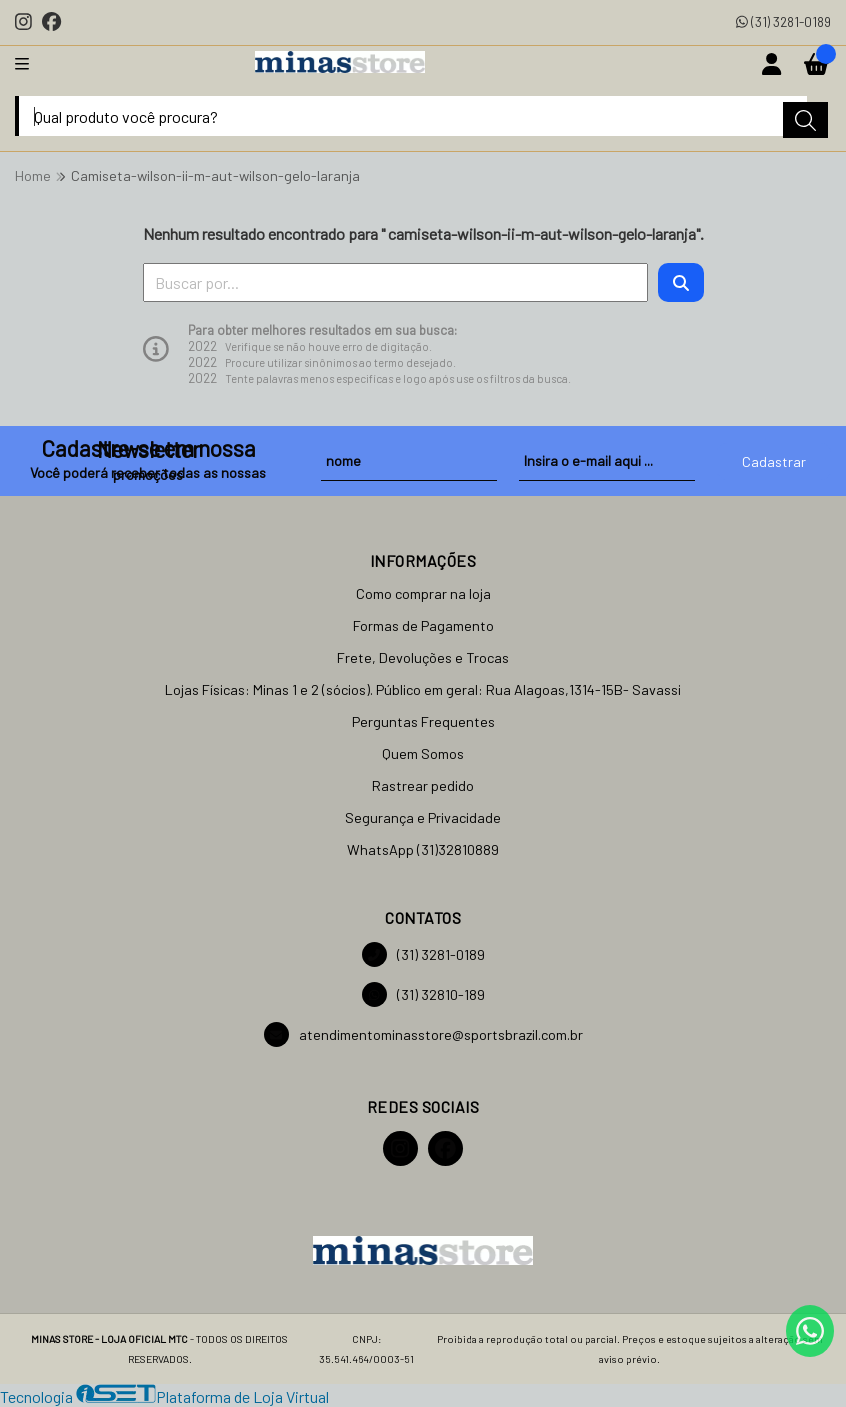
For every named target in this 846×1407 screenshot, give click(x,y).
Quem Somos (423, 753)
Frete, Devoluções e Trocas (423, 657)
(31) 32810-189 (423, 994)
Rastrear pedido (423, 785)
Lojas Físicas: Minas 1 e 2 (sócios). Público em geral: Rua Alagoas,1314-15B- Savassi (423, 689)
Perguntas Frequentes (423, 721)
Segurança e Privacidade (423, 817)
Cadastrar (774, 461)
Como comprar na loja (423, 593)
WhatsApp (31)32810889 (423, 849)
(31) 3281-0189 (783, 21)
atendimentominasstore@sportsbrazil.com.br (423, 1034)
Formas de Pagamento (423, 625)
